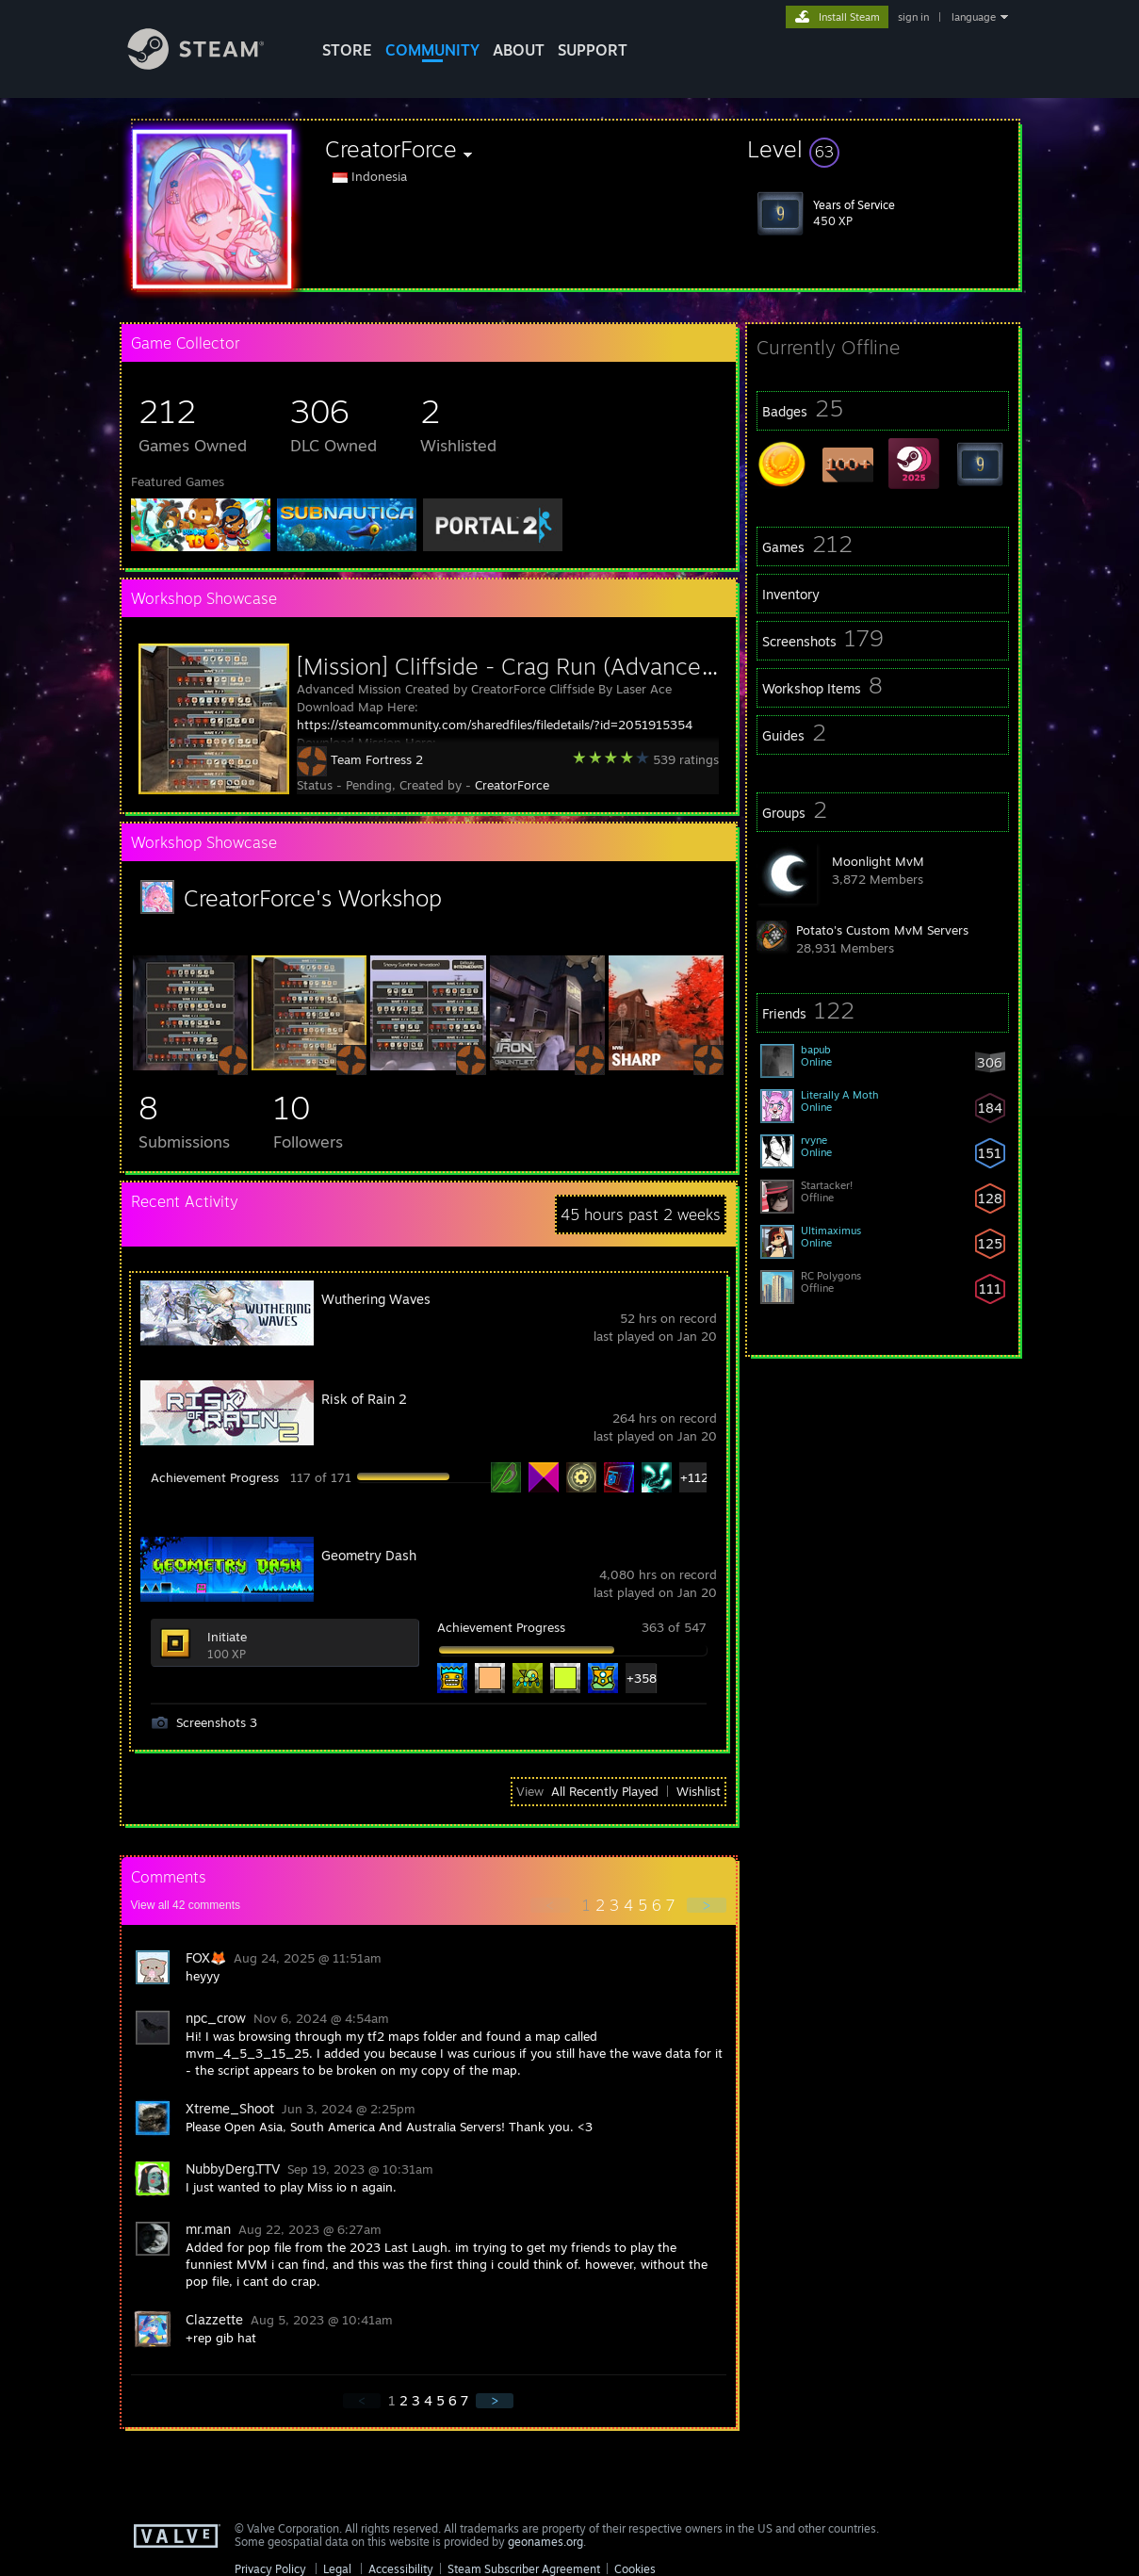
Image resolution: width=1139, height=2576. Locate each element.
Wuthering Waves (376, 1299)
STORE (347, 50)
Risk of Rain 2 (364, 1399)
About (519, 50)
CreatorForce (512, 784)
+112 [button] (694, 1477)
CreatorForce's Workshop (313, 898)
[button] (882, 149)
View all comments (186, 1905)
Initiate (227, 1636)
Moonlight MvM (878, 861)
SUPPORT (592, 50)
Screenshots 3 (216, 1722)
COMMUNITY (432, 50)
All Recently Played (605, 1791)
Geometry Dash (368, 1555)
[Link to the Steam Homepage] (210, 65)
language (974, 17)
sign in (913, 17)
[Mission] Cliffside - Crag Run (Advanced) (509, 666)
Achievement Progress (215, 1477)
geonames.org (545, 2542)
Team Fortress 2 (377, 759)
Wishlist (698, 1791)
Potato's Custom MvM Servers (882, 929)
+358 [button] (641, 1678)
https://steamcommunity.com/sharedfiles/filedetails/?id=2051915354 (494, 724)
